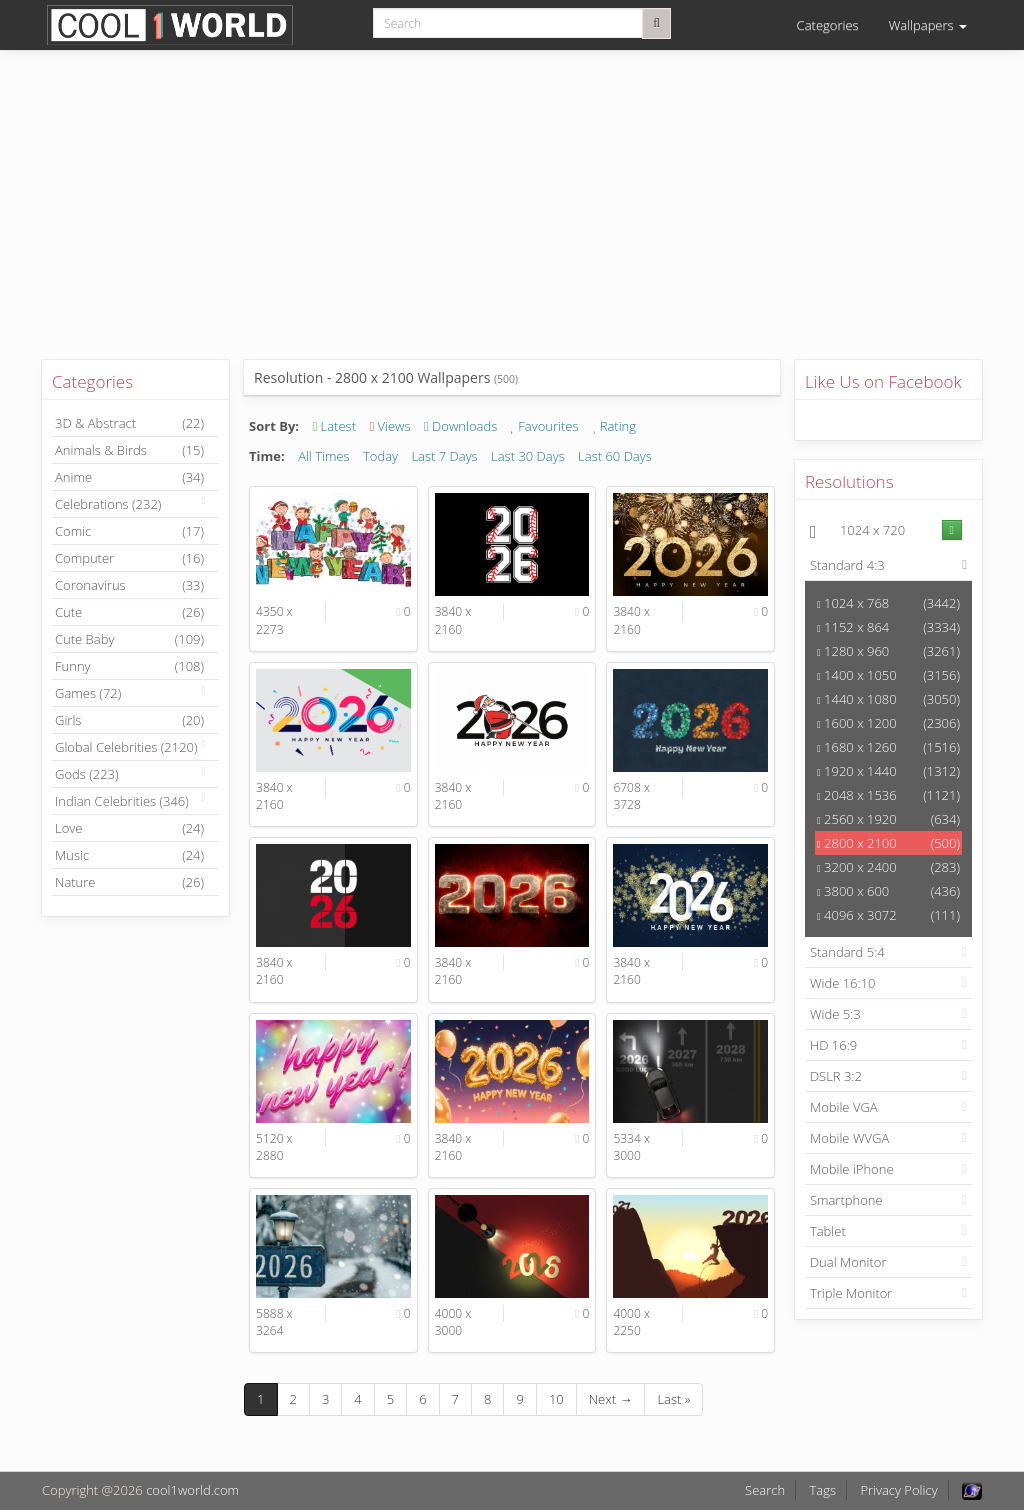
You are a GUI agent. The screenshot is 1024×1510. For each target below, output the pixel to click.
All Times (324, 456)
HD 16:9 (833, 1045)
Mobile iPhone (852, 1169)
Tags (822, 1490)
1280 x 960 (888, 651)
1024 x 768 (888, 603)
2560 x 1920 (888, 819)
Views (389, 426)
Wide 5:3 (835, 1014)
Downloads (460, 426)
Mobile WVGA (849, 1138)
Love (129, 828)
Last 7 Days (444, 456)
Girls (129, 720)
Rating (614, 426)
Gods (87, 774)
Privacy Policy (898, 1490)
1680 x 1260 (888, 747)
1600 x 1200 (888, 723)
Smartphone (846, 1200)
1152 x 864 (888, 627)
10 (556, 1399)
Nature (129, 882)
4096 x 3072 (888, 915)
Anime (129, 477)
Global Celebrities (126, 747)
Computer (129, 558)
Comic (129, 531)
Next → (611, 1399)
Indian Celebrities (122, 801)
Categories (828, 25)
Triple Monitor (851, 1293)
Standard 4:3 (847, 565)
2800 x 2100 (888, 843)
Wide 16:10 (843, 983)
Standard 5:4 (847, 952)
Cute (129, 612)
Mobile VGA (844, 1107)
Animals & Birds (129, 450)
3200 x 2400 (888, 867)
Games (88, 693)
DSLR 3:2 (836, 1076)
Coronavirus (129, 585)
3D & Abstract (129, 423)
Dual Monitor (848, 1262)
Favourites (545, 426)
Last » (673, 1399)
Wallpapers (928, 25)
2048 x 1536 (888, 795)
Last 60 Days (615, 456)
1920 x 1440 (888, 771)
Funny (129, 666)
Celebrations (108, 504)
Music (129, 855)
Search (765, 1490)
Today (380, 456)
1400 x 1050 (888, 675)
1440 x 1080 (888, 699)
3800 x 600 (888, 891)
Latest (334, 426)
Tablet (828, 1231)
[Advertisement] (512, 220)
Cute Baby (129, 639)
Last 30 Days (528, 456)
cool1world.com (192, 1490)
